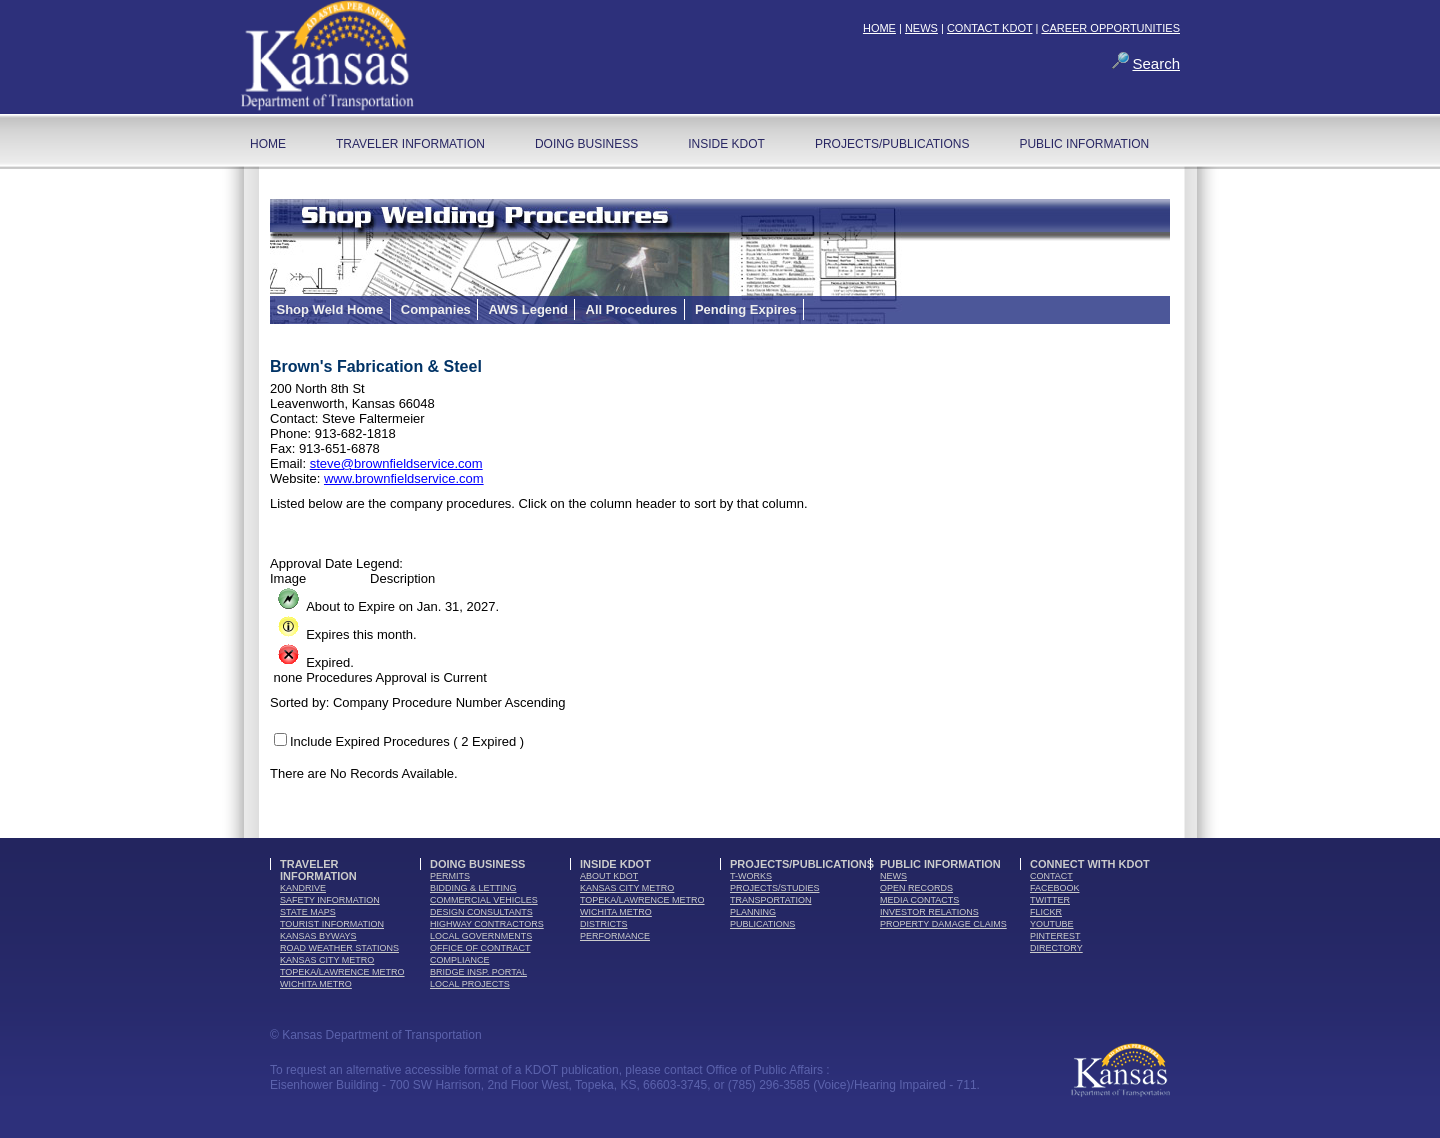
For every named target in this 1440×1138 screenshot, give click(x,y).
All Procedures (632, 309)
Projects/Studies (775, 888)
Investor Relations (929, 912)
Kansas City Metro (327, 960)
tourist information (332, 924)
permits (450, 876)
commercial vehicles (484, 900)
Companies (436, 309)
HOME (879, 28)
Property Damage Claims (943, 924)
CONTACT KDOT (990, 28)
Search (1156, 63)
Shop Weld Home (330, 309)
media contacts (919, 900)
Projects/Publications (892, 144)
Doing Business (586, 144)
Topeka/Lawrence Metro (342, 972)
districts (604, 924)
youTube (1052, 924)
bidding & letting (473, 888)
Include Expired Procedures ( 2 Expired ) (407, 741)
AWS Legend (527, 309)
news (893, 876)
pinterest (1055, 936)
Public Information (1084, 144)
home (268, 144)
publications (762, 924)
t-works (751, 876)
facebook (1055, 888)
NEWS (921, 28)
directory (1056, 948)
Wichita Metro (316, 984)
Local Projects (470, 984)
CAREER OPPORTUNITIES (1110, 28)
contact (1051, 876)
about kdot (609, 876)
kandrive (303, 888)
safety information (330, 900)
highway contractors (487, 924)
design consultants (481, 912)
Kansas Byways (318, 936)
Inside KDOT (726, 144)
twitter (1050, 900)
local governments (481, 936)
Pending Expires (746, 309)
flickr (1046, 912)
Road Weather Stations (339, 948)
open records (916, 888)
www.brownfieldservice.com (404, 478)
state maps (308, 912)
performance (615, 936)
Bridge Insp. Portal (478, 972)
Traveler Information (410, 144)
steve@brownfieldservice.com (396, 463)
